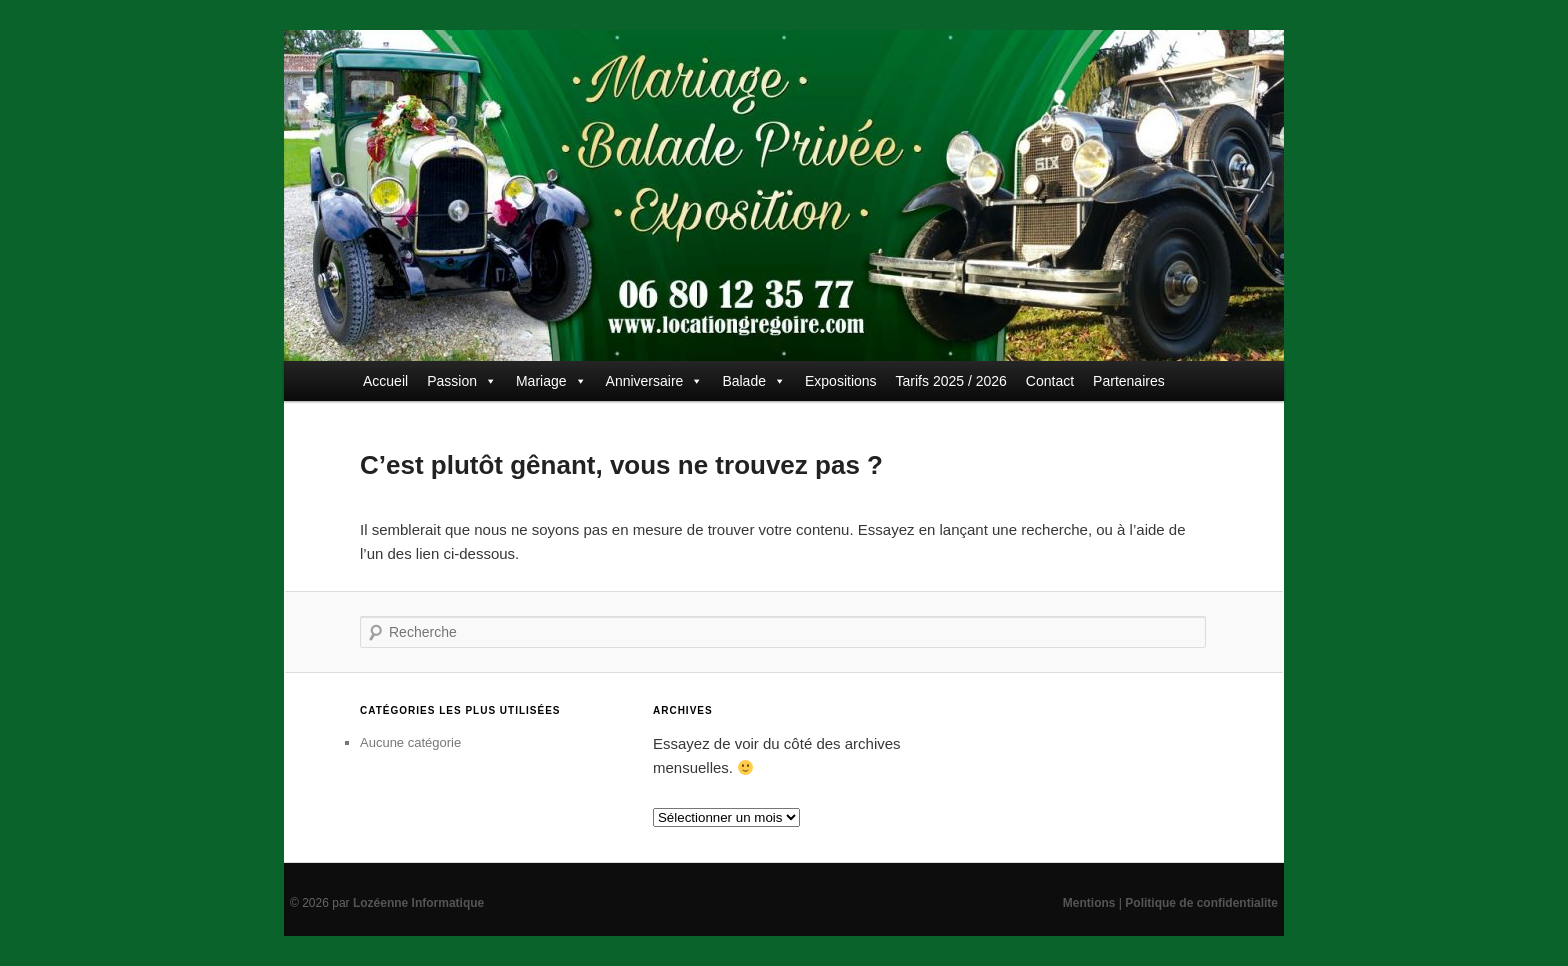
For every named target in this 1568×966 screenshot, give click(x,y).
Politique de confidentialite (1201, 903)
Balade (754, 381)
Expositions (841, 381)
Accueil (385, 381)
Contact (1050, 381)
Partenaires (1129, 381)
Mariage (551, 381)
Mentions (1089, 903)
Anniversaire (655, 381)
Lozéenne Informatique (418, 903)
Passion (462, 381)
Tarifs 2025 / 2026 (951, 381)
